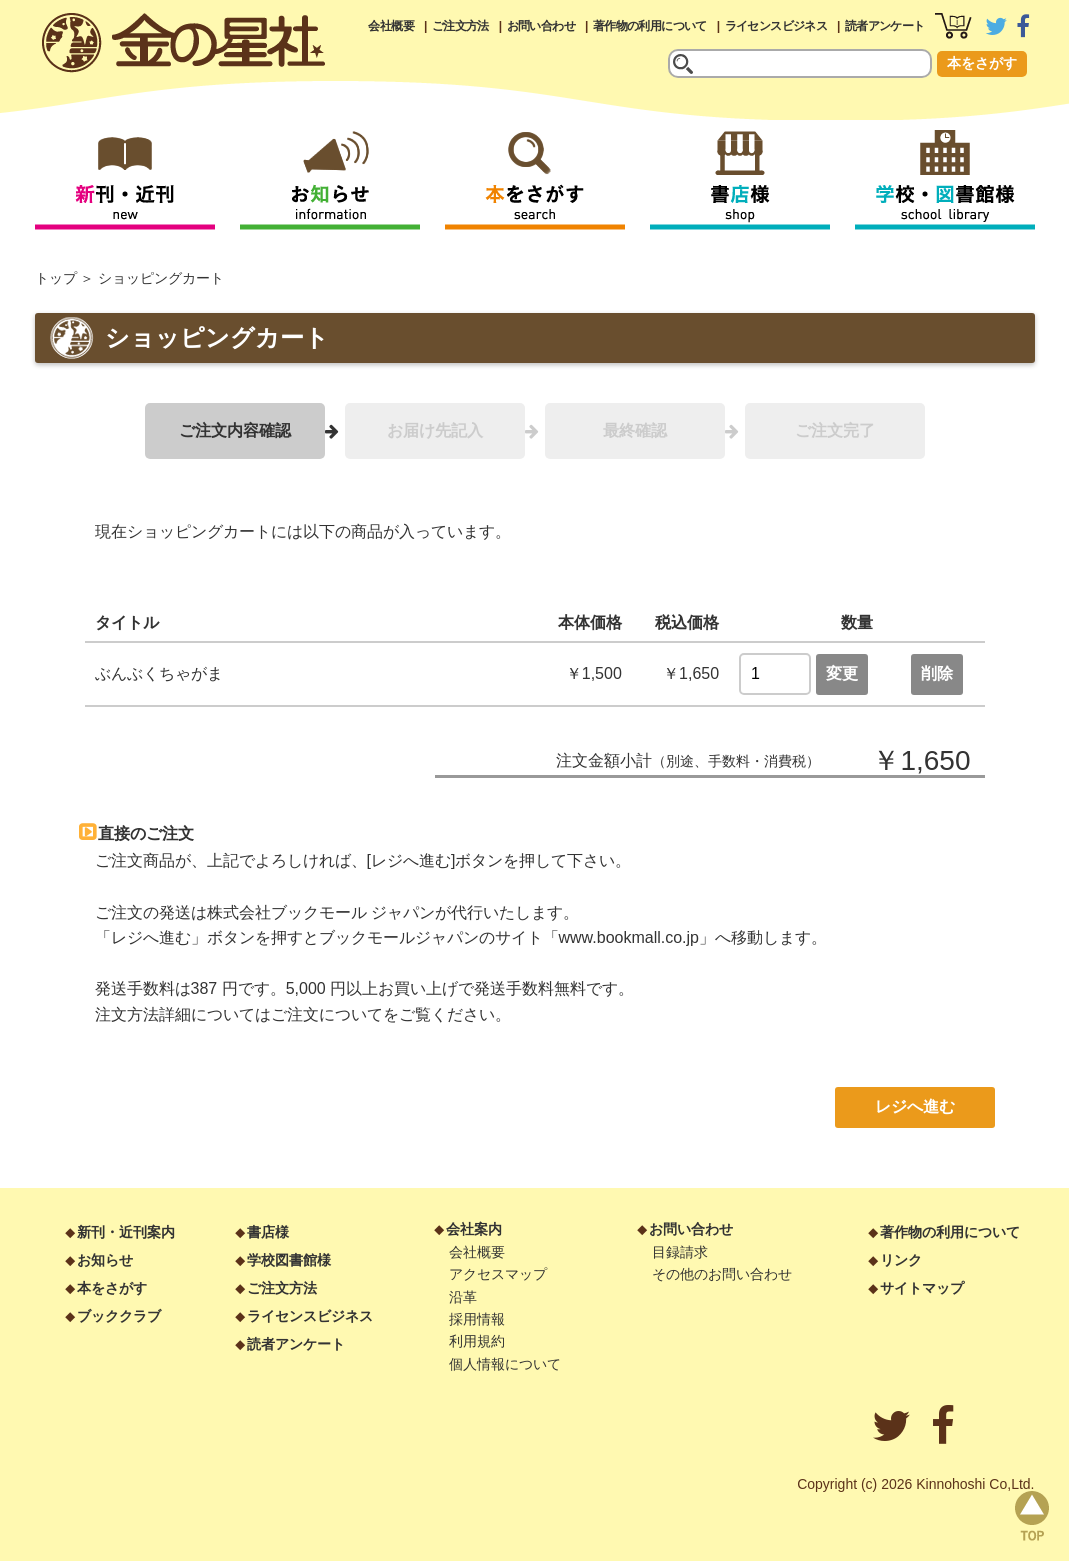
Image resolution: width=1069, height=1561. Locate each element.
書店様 (268, 1232)
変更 (842, 673)
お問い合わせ (541, 26)
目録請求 (680, 1252)
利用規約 (477, 1341)
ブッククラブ (119, 1316)
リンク (901, 1260)
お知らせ (105, 1260)
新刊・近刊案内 (126, 1232)
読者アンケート (885, 26)
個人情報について (505, 1364)
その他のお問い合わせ (722, 1274)
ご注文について (327, 1014)
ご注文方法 (460, 26)
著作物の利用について (650, 26)
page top (1032, 1516)
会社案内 (474, 1229)
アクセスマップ (498, 1274)
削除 (937, 673)
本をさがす (982, 63)
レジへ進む (915, 1106)
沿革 (463, 1297)
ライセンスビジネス (776, 26)
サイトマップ (922, 1288)
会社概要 (391, 26)
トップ (56, 278)
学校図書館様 (289, 1260)
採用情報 (477, 1319)
